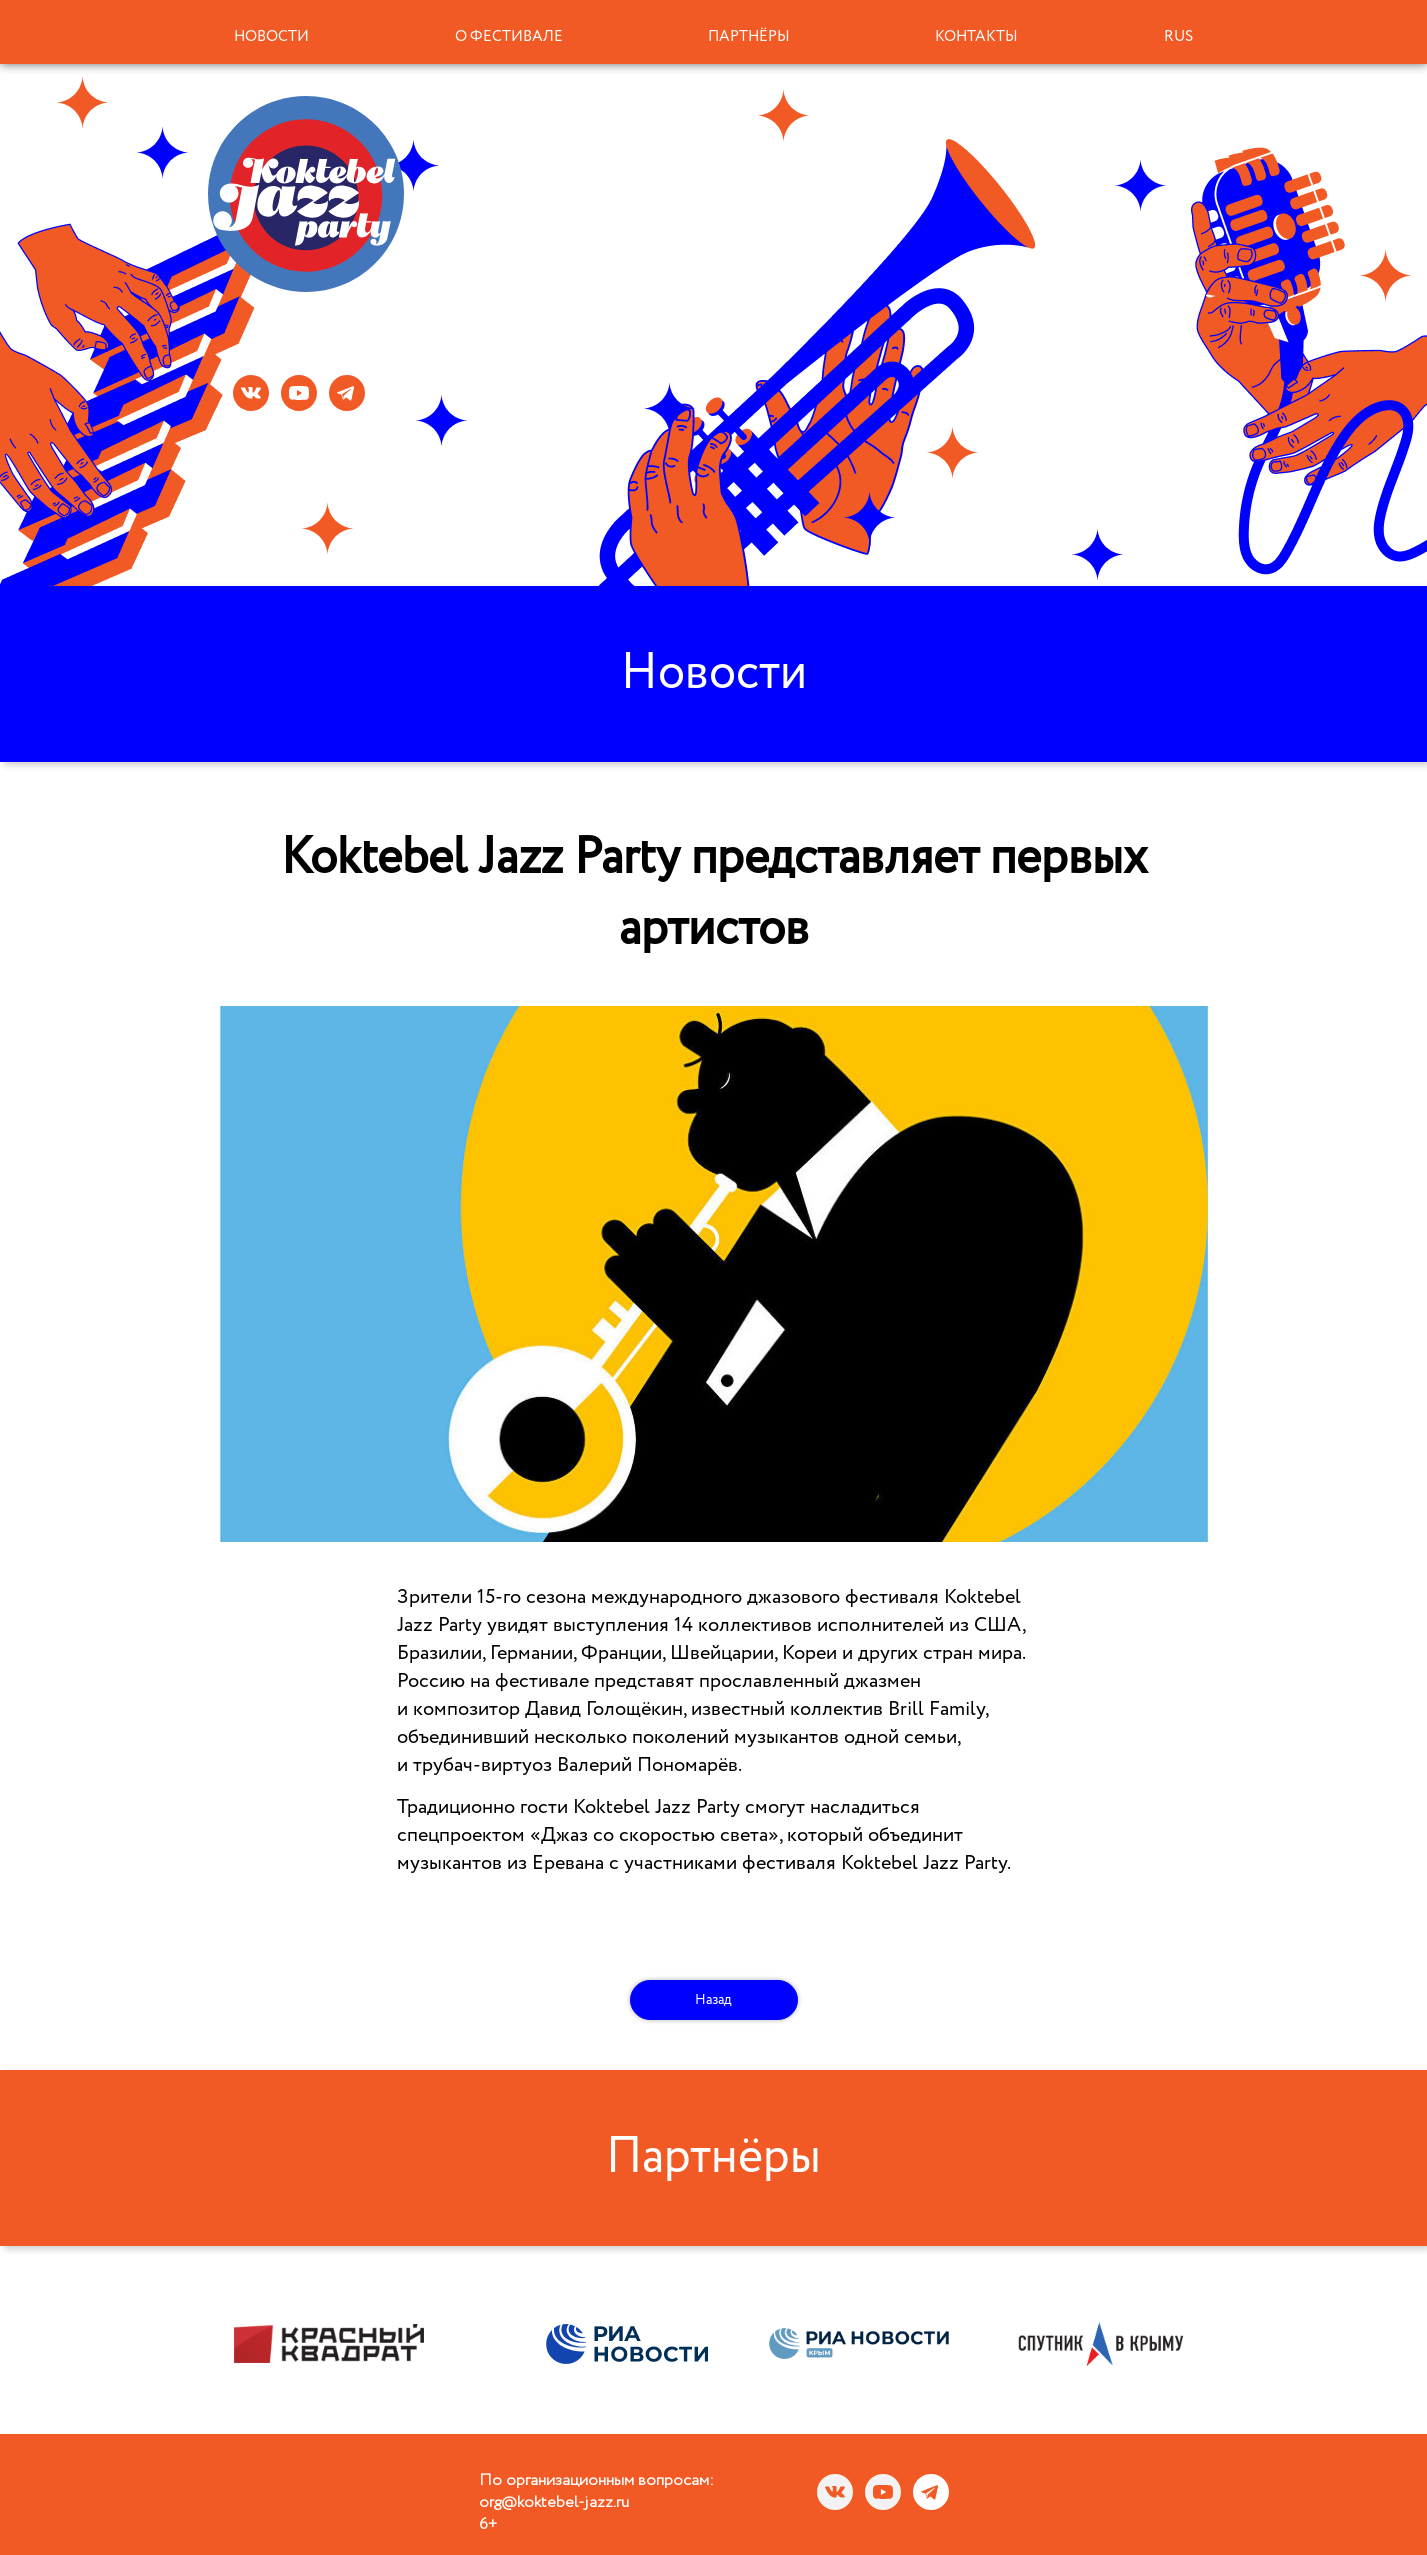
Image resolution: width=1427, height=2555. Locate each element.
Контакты (976, 36)
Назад (713, 2000)
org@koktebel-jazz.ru (554, 2503)
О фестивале (509, 36)
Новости (271, 36)
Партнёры (749, 36)
